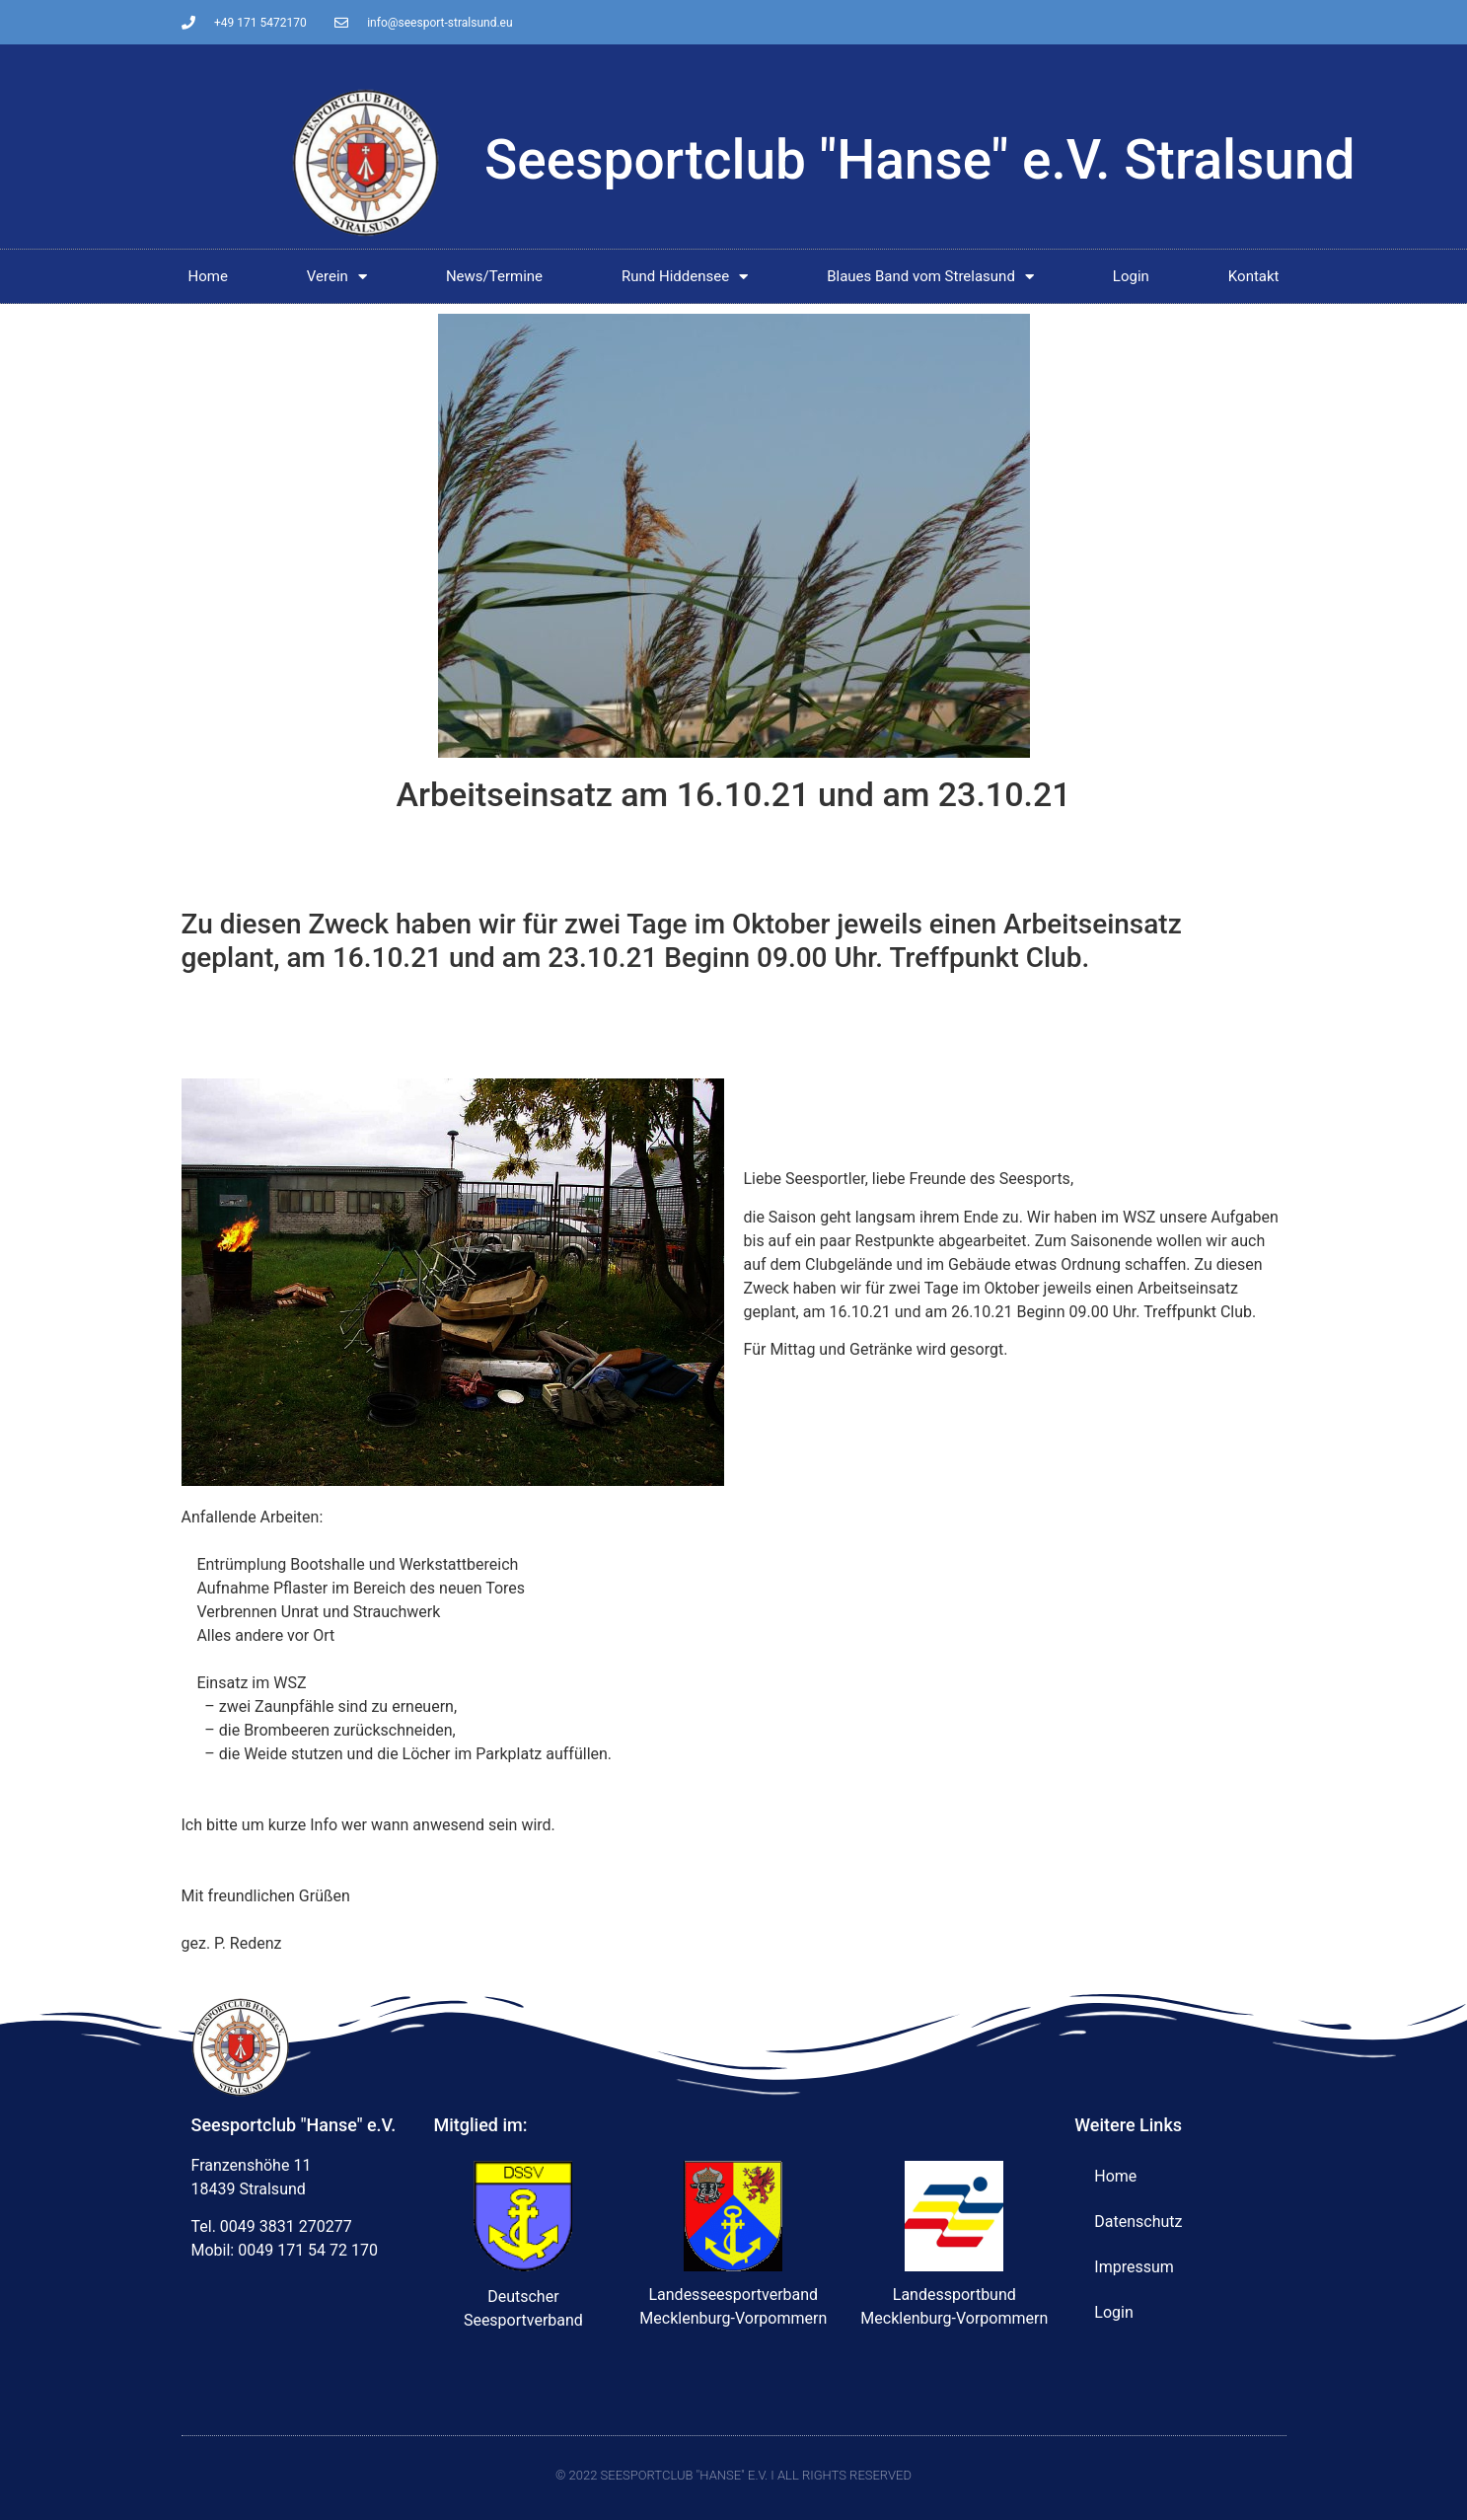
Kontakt (1254, 276)
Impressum (1134, 2267)
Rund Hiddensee (685, 276)
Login (1131, 276)
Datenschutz (1138, 2221)
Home (207, 276)
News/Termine (494, 276)
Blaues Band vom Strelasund (930, 276)
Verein (337, 276)
